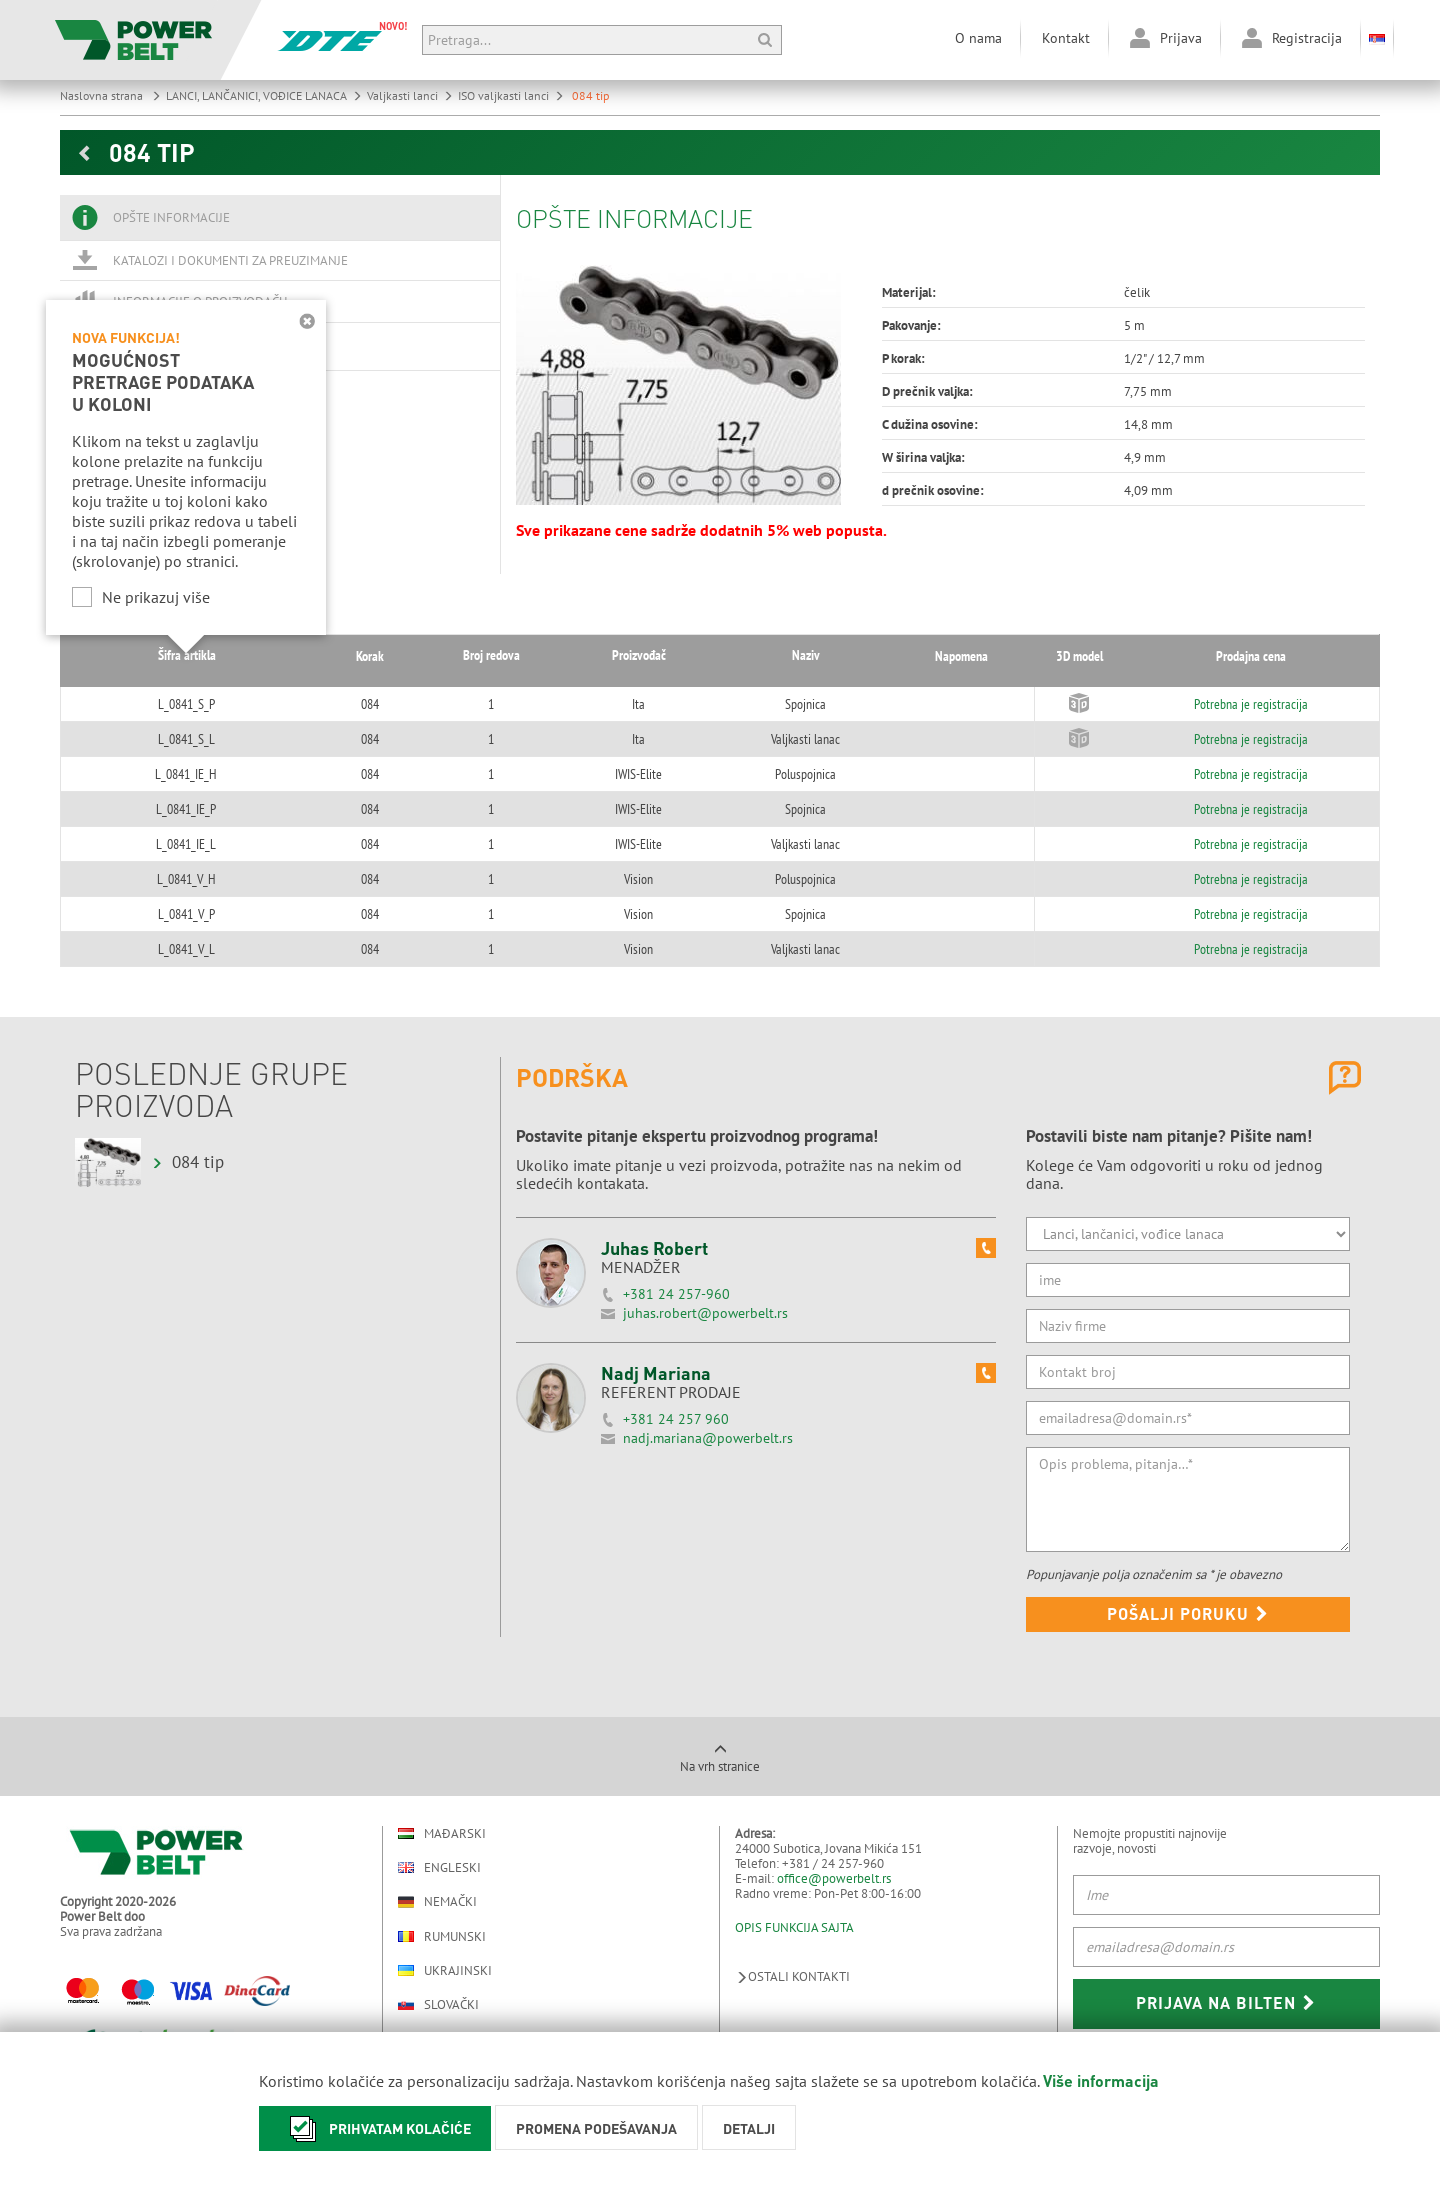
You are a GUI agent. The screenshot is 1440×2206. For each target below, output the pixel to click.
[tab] (280, 218)
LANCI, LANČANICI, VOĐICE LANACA (264, 95)
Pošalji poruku (1188, 1613)
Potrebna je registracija (1237, 704)
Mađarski (442, 1833)
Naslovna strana (110, 95)
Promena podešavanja (596, 2128)
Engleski (439, 1867)
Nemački (437, 1902)
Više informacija (1101, 2080)
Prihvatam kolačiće (375, 2128)
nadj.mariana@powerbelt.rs (708, 1438)
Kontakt (1066, 38)
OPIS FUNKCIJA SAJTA (794, 1927)
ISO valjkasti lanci (511, 95)
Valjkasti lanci (410, 95)
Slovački (438, 2004)
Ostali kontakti (792, 1976)
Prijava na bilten (1226, 2002)
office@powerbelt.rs (834, 1878)
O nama (978, 38)
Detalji (749, 2128)
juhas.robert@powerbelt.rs (705, 1313)
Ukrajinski (445, 1970)
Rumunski (442, 1936)
